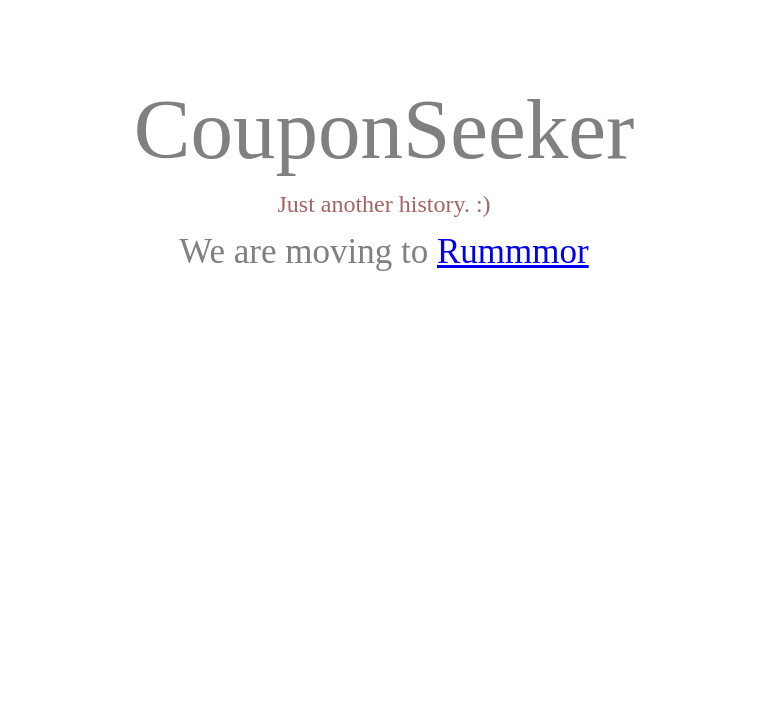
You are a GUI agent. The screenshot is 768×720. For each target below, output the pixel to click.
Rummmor (513, 251)
